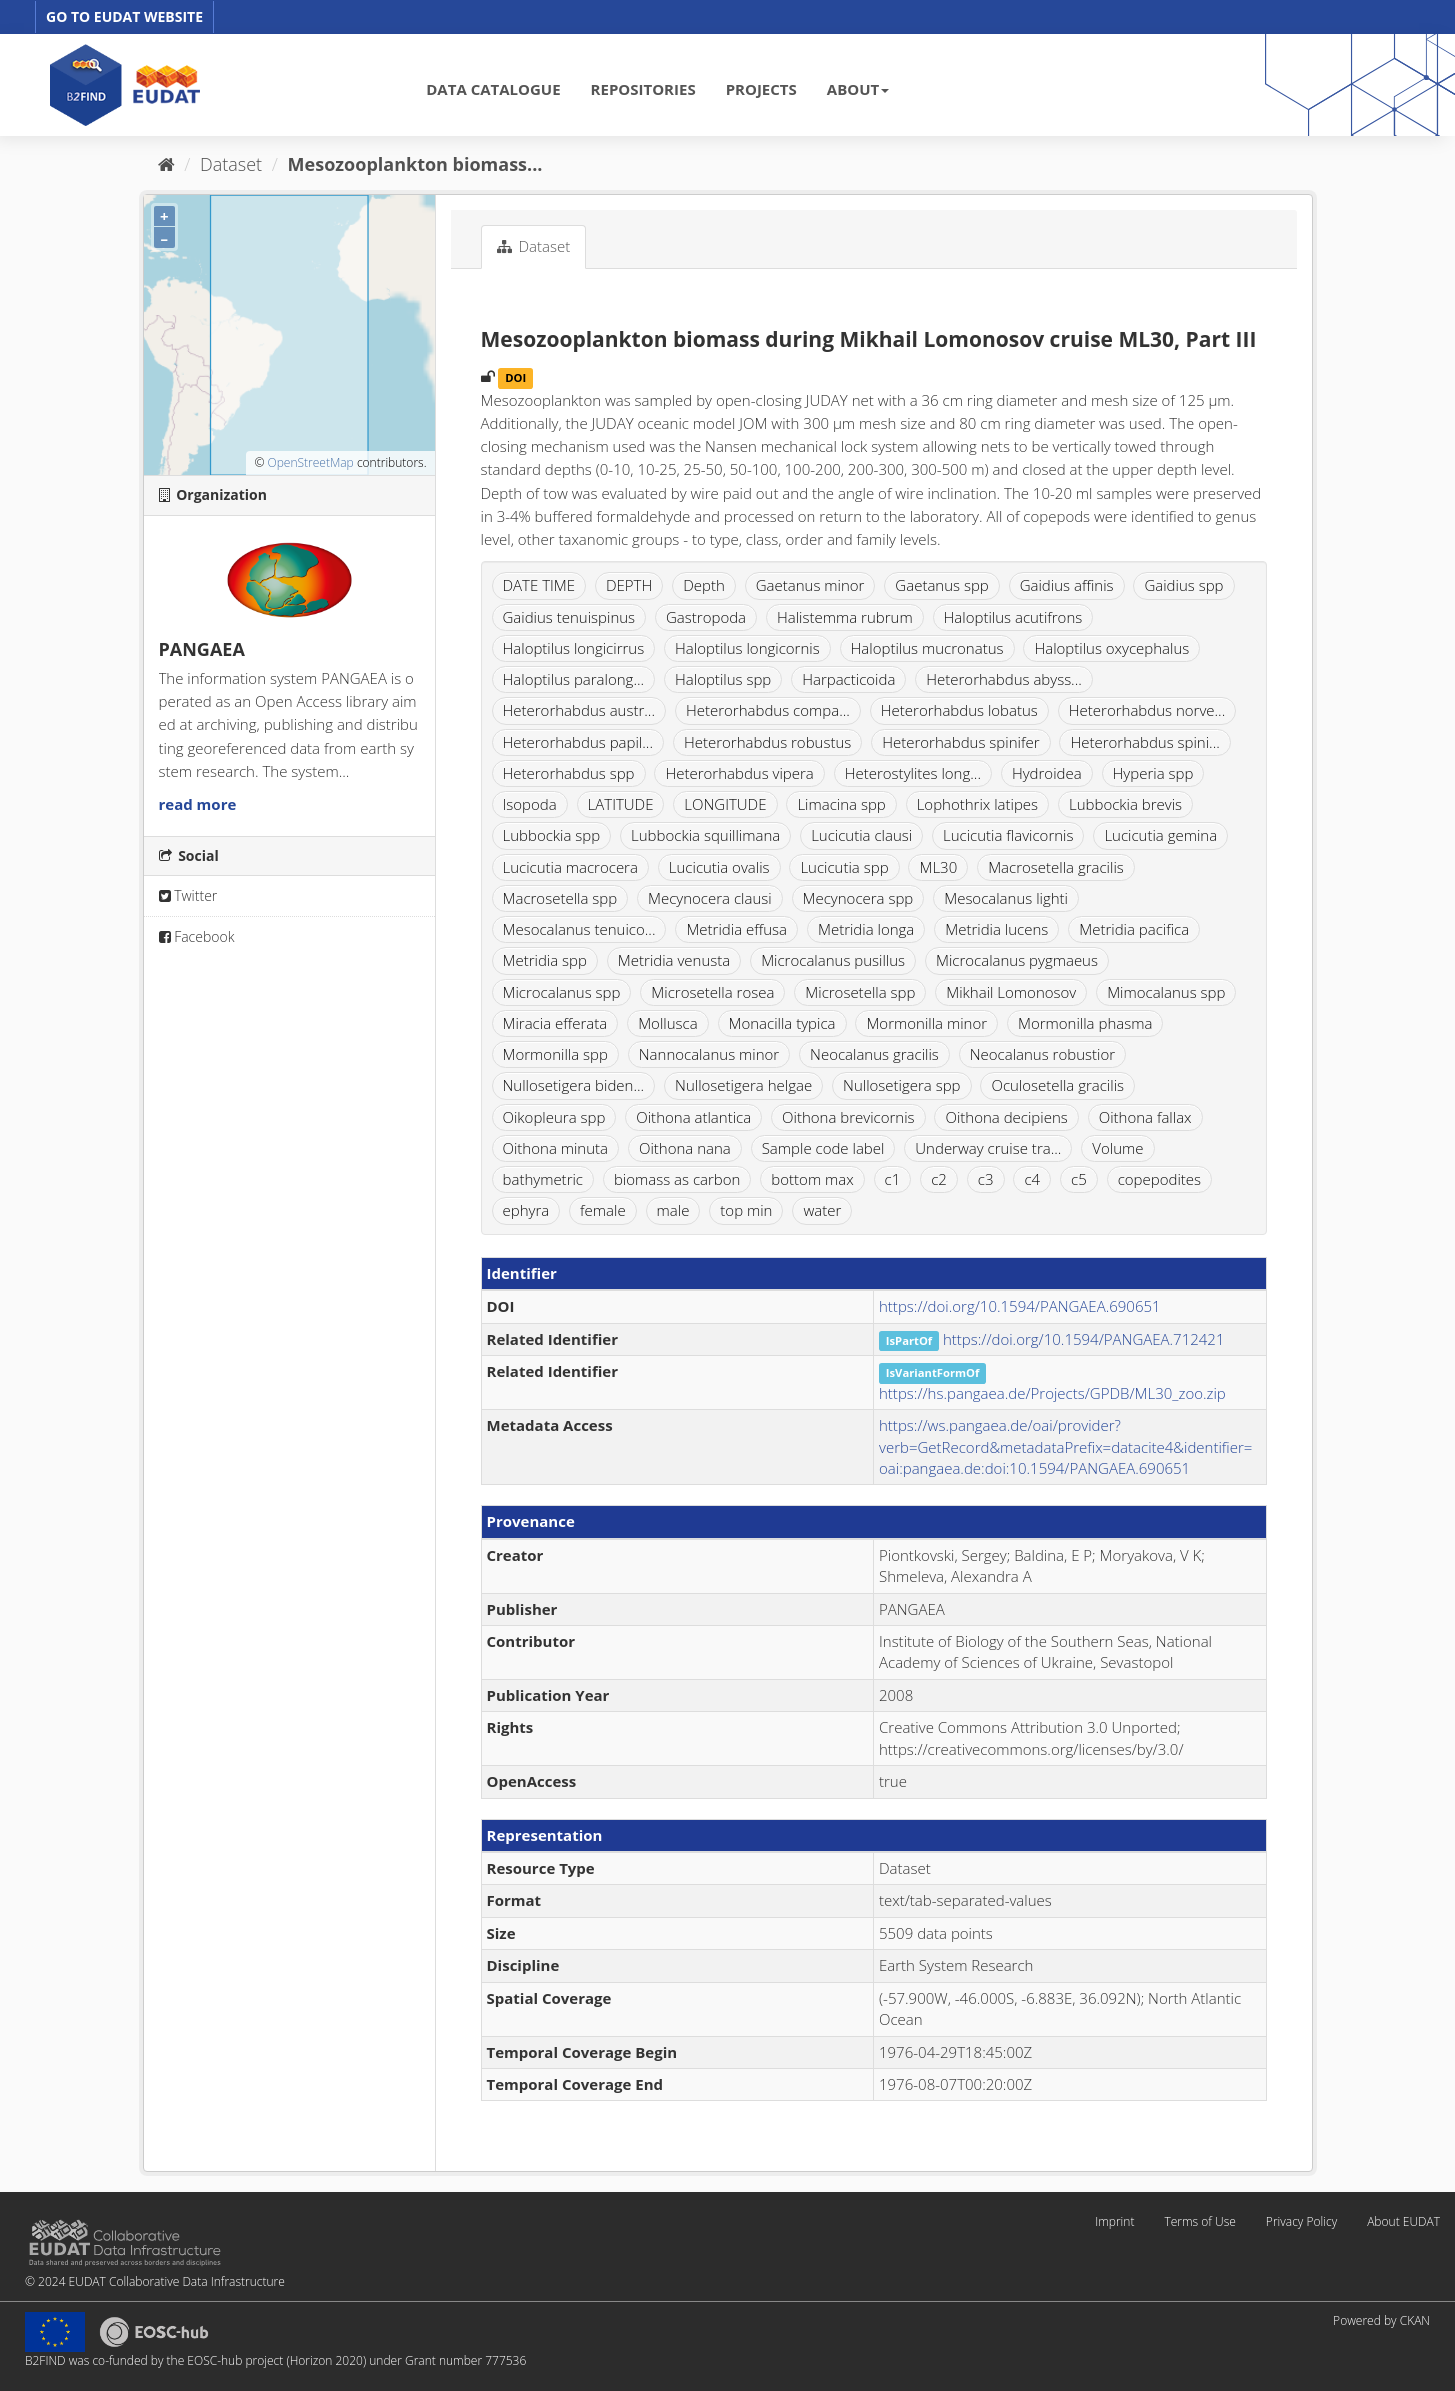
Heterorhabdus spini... (1144, 742)
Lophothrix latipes (977, 804)
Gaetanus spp (941, 585)
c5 (1079, 1179)
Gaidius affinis (1067, 585)
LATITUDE (621, 804)
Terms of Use (1199, 2221)
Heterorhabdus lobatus (959, 710)
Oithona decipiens (1006, 1117)
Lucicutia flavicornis (1008, 835)
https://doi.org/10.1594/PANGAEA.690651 (1020, 1306)
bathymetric (543, 1179)
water (822, 1210)
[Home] (166, 164)
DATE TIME (539, 585)
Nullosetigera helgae (743, 1085)
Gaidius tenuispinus (569, 617)
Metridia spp (545, 960)
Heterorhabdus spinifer (960, 742)
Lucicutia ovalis (719, 867)
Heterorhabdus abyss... (1004, 679)
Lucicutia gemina (1160, 835)
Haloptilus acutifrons (1013, 617)
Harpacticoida (848, 679)
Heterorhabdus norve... (1147, 710)
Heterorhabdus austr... (579, 710)
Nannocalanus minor (709, 1054)
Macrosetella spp (560, 898)
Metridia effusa (736, 929)
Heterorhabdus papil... (578, 742)
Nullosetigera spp (901, 1085)
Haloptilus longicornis (747, 648)
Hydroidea (1047, 773)
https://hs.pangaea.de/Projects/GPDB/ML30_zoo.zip (1052, 1393)
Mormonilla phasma (1085, 1023)
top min (746, 1210)
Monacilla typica (782, 1023)
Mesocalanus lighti (1006, 898)
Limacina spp (841, 804)
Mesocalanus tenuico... (579, 929)
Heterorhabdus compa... (768, 710)
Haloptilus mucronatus (927, 648)
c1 (893, 1179)
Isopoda (530, 804)
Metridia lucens (996, 929)
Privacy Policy (1301, 2221)
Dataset (231, 164)
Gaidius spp (1183, 585)
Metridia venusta (674, 960)
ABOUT (858, 89)
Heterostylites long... (913, 773)
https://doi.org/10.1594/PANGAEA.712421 (1084, 1339)
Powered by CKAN (1381, 2320)
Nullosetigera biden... (574, 1085)
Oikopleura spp (554, 1117)
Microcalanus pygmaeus (1017, 960)
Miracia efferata (555, 1023)
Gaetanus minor (810, 585)
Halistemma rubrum (845, 617)
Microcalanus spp (562, 992)
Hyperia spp (1153, 773)
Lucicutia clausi (861, 835)
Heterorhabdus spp (569, 773)
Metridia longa (866, 929)
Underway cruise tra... (988, 1148)
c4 (1032, 1179)
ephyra (526, 1210)
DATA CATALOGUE (493, 89)
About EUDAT (1403, 2221)
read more (198, 804)
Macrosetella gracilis (1056, 867)
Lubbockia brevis (1125, 804)
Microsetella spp (860, 992)
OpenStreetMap (310, 462)
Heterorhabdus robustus (767, 742)
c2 (939, 1179)
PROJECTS (761, 89)
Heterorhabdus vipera (739, 773)
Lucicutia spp (844, 867)
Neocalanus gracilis (874, 1054)
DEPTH (629, 585)
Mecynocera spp (858, 898)
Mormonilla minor (926, 1023)
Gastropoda (706, 617)
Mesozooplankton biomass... (415, 164)
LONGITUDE (725, 804)
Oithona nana (685, 1148)
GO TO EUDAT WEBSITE (124, 16)
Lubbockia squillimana (705, 835)
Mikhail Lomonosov (1011, 992)
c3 (986, 1179)
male (673, 1210)
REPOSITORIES (643, 89)
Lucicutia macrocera (570, 867)
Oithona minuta (556, 1148)
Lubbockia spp (552, 835)
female (603, 1210)
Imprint (1114, 2221)
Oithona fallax (1145, 1117)
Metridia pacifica (1134, 929)
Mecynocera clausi (710, 898)
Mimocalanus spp (1166, 992)
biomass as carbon (677, 1179)
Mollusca (667, 1023)
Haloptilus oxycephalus (1111, 648)
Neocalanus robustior (1042, 1054)
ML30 (938, 867)
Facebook (197, 936)
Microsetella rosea (712, 992)
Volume (1117, 1148)
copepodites (1159, 1179)
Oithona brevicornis (848, 1117)
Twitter (188, 895)
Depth (704, 585)
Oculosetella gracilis (1057, 1085)
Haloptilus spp (723, 679)
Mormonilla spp (555, 1054)
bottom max (812, 1179)
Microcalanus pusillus (833, 960)
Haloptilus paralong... (574, 679)
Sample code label (823, 1148)
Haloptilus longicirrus (574, 648)
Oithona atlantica (693, 1117)
